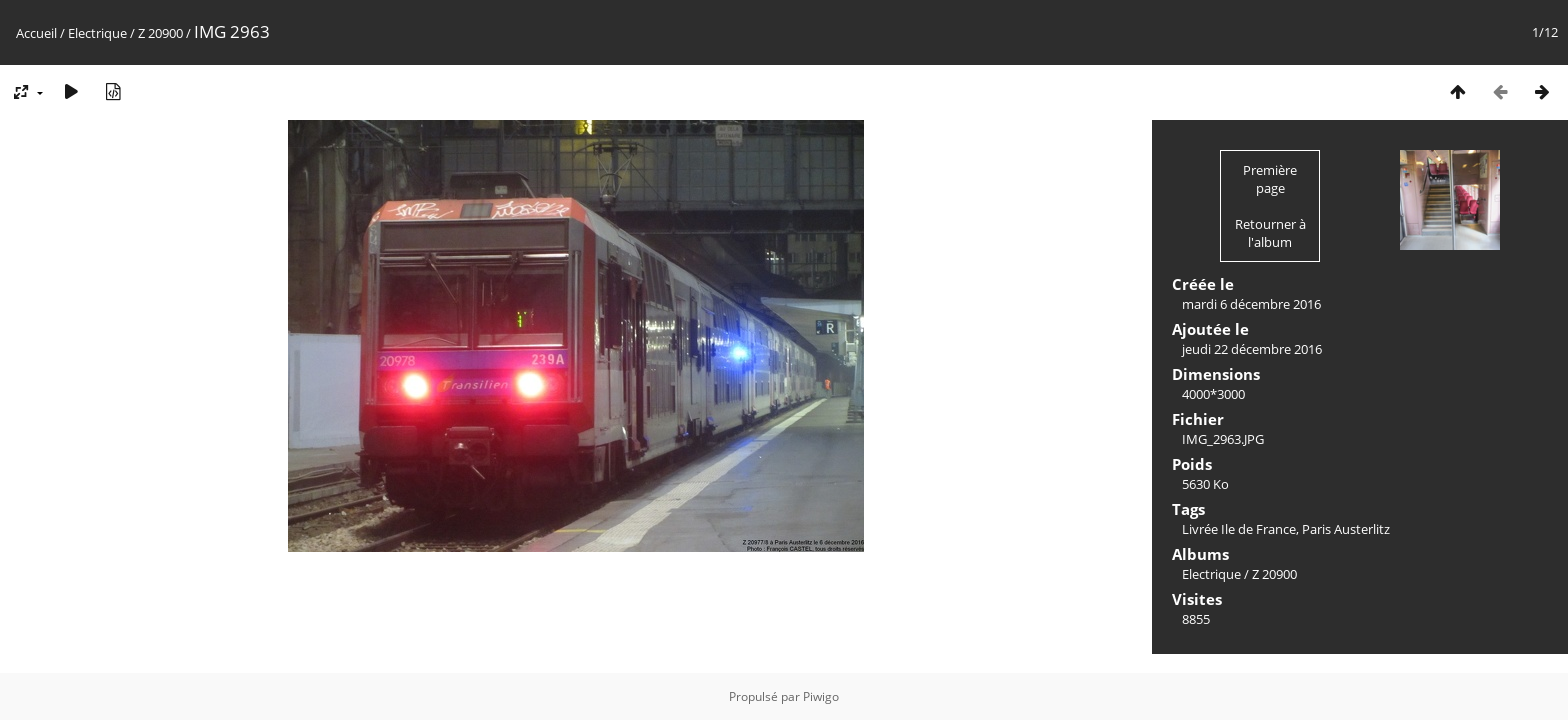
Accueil (36, 33)
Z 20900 (160, 33)
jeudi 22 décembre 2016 (1252, 349)
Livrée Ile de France (1239, 529)
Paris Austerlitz (1346, 529)
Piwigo (821, 696)
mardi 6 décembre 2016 (1251, 304)
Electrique (97, 33)
